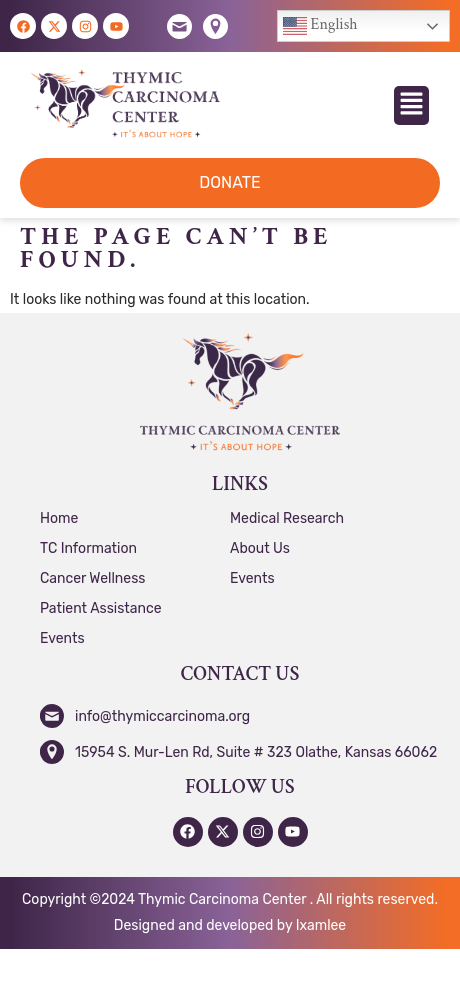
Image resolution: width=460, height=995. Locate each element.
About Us (260, 548)
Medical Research (287, 518)
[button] (411, 105)
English (320, 26)
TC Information (88, 548)
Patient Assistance (101, 608)
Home (59, 518)
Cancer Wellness (92, 578)
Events (62, 638)
